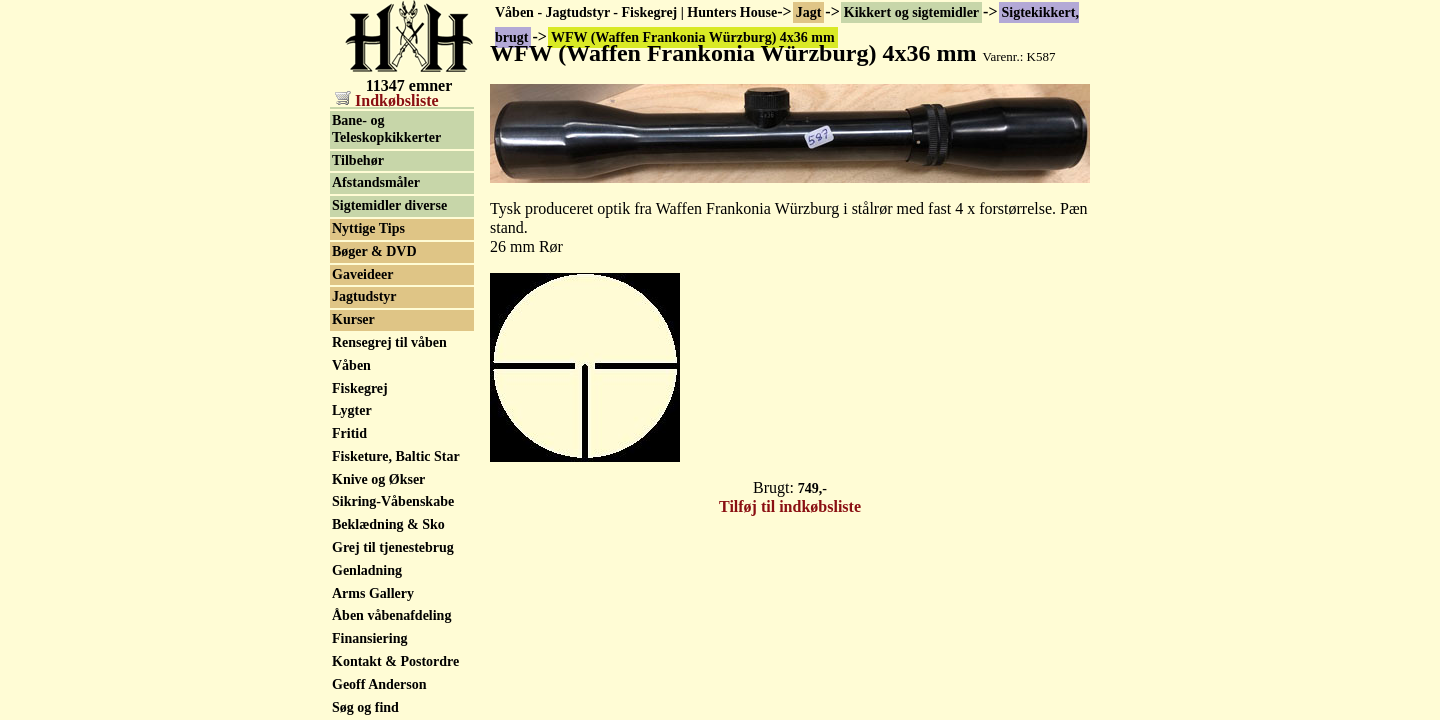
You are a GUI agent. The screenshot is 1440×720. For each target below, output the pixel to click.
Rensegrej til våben (389, 423)
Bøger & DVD (374, 332)
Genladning (367, 651)
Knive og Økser (378, 560)
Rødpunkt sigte (377, 139)
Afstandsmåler (376, 263)
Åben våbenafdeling (391, 696)
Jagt (809, 12)
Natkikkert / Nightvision (369, 170)
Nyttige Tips (368, 309)
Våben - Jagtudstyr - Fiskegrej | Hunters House (636, 12)
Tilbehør (358, 241)
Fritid (349, 514)
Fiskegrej (360, 469)
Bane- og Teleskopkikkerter (386, 210)
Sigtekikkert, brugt (389, 116)
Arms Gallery (373, 674)
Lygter (352, 491)
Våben (351, 446)
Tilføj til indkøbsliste (790, 506)
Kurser (353, 400)
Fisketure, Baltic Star (396, 537)
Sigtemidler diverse (389, 286)
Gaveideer (362, 355)
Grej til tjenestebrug (393, 628)
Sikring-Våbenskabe (393, 582)
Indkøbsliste (387, 100)
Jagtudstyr (364, 377)
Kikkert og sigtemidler (911, 12)
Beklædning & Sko (388, 605)
